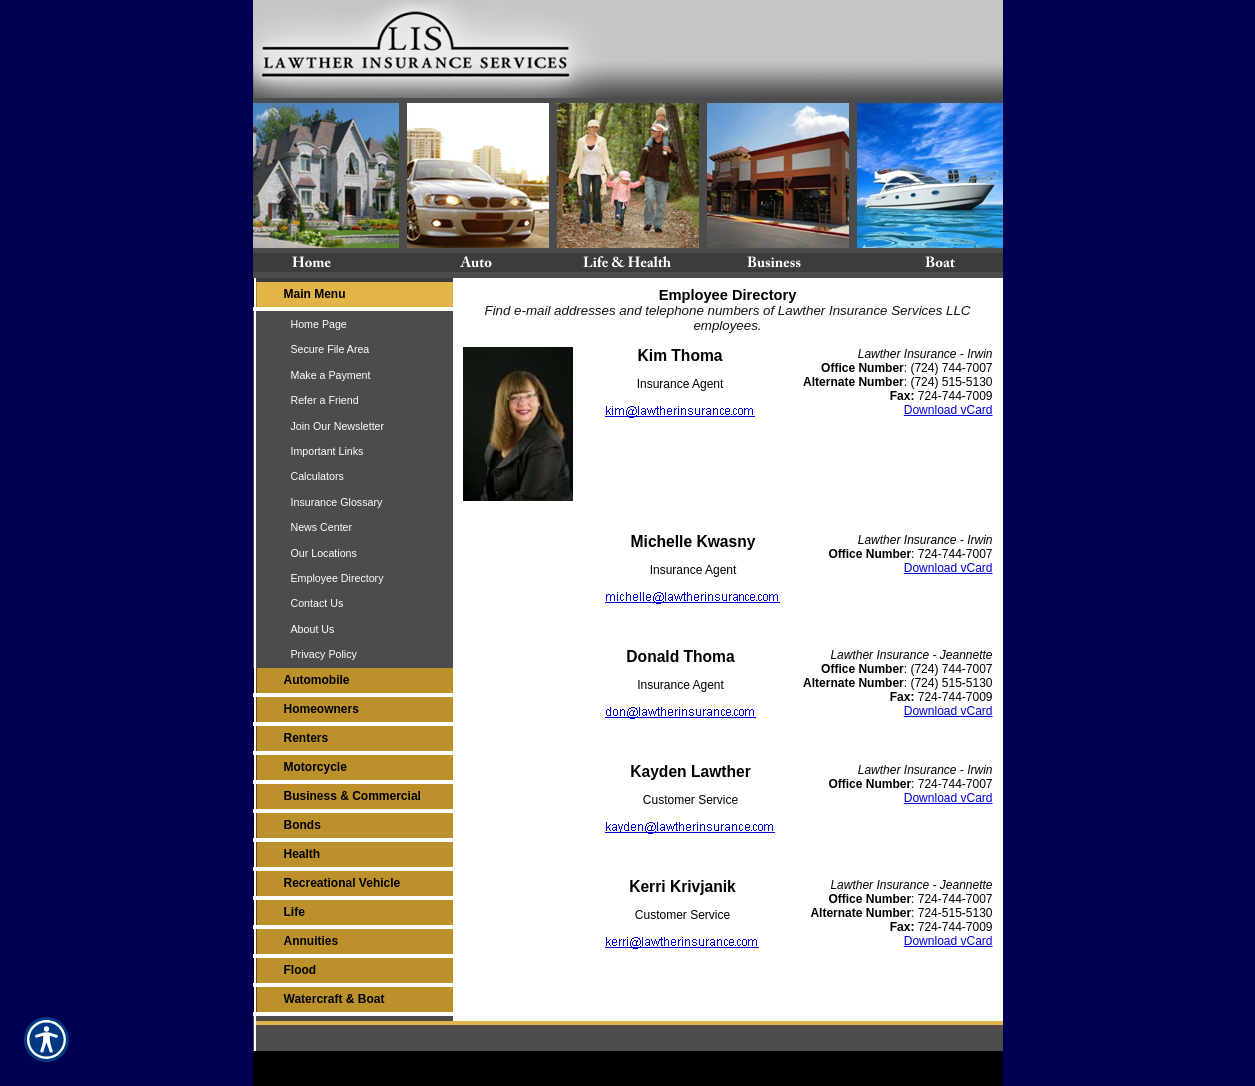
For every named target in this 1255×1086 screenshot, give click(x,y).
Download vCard (948, 410)
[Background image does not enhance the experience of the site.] (353, 296)
